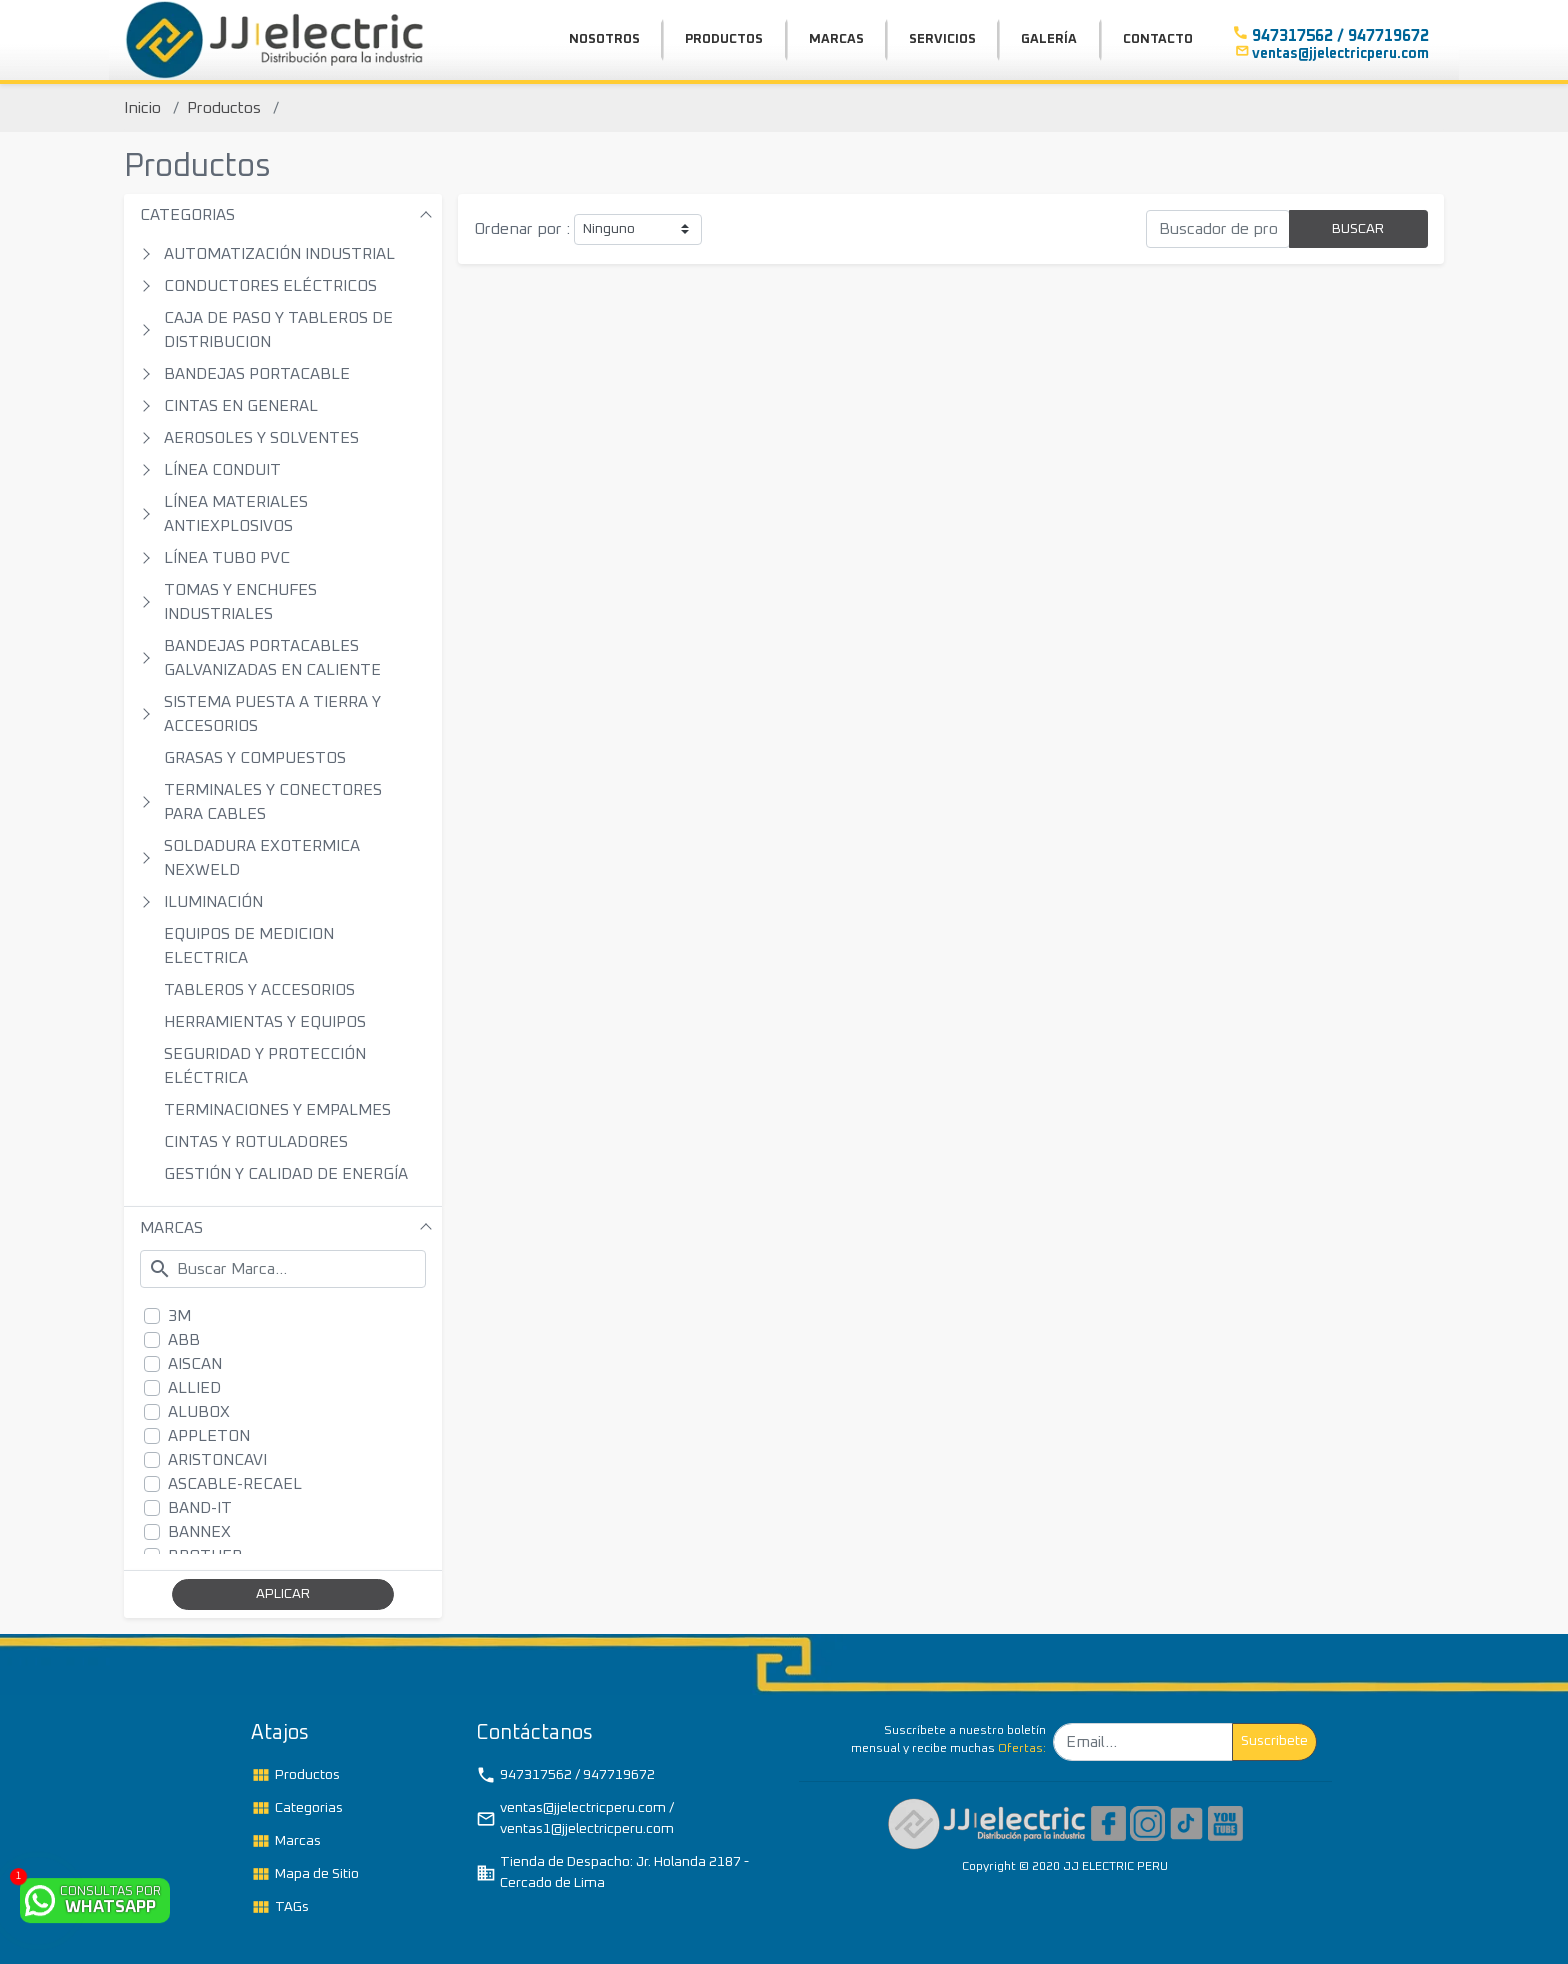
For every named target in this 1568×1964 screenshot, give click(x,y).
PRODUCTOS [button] (724, 39)
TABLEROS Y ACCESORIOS (259, 990)
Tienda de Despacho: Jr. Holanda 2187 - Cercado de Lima (612, 1872)
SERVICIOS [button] (942, 39)
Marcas (286, 1841)
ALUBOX (199, 1412)
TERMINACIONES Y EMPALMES (277, 1110)
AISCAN (195, 1364)
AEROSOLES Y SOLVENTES (261, 438)
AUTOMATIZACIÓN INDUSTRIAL (279, 254)
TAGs (280, 1907)
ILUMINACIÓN (213, 902)
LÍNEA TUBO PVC (227, 558)
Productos (224, 108)
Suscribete (1274, 1741)
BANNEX (199, 1532)
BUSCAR (1358, 229)
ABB (184, 1340)
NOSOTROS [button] (604, 39)
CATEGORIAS (187, 215)
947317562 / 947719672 (565, 1775)
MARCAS (171, 1228)
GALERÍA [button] (1049, 39)
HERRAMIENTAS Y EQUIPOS (265, 1022)
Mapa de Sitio (305, 1874)
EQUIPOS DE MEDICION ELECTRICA (249, 946)
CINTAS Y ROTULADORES (256, 1142)
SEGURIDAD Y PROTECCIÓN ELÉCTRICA (265, 1066)
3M (179, 1316)
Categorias (297, 1808)
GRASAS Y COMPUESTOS (255, 758)
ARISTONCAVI (217, 1460)
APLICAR (283, 1594)
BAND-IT (200, 1508)
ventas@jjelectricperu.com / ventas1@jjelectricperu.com (575, 1818)
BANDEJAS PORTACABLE (257, 374)
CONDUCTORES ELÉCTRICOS (270, 286)
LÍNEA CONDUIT (222, 470)
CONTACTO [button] (1158, 39)
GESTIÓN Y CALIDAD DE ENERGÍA (286, 1174)
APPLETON (209, 1436)
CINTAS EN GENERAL (241, 406)
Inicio (142, 108)
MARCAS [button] (836, 39)
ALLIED (194, 1388)
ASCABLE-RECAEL (235, 1484)
